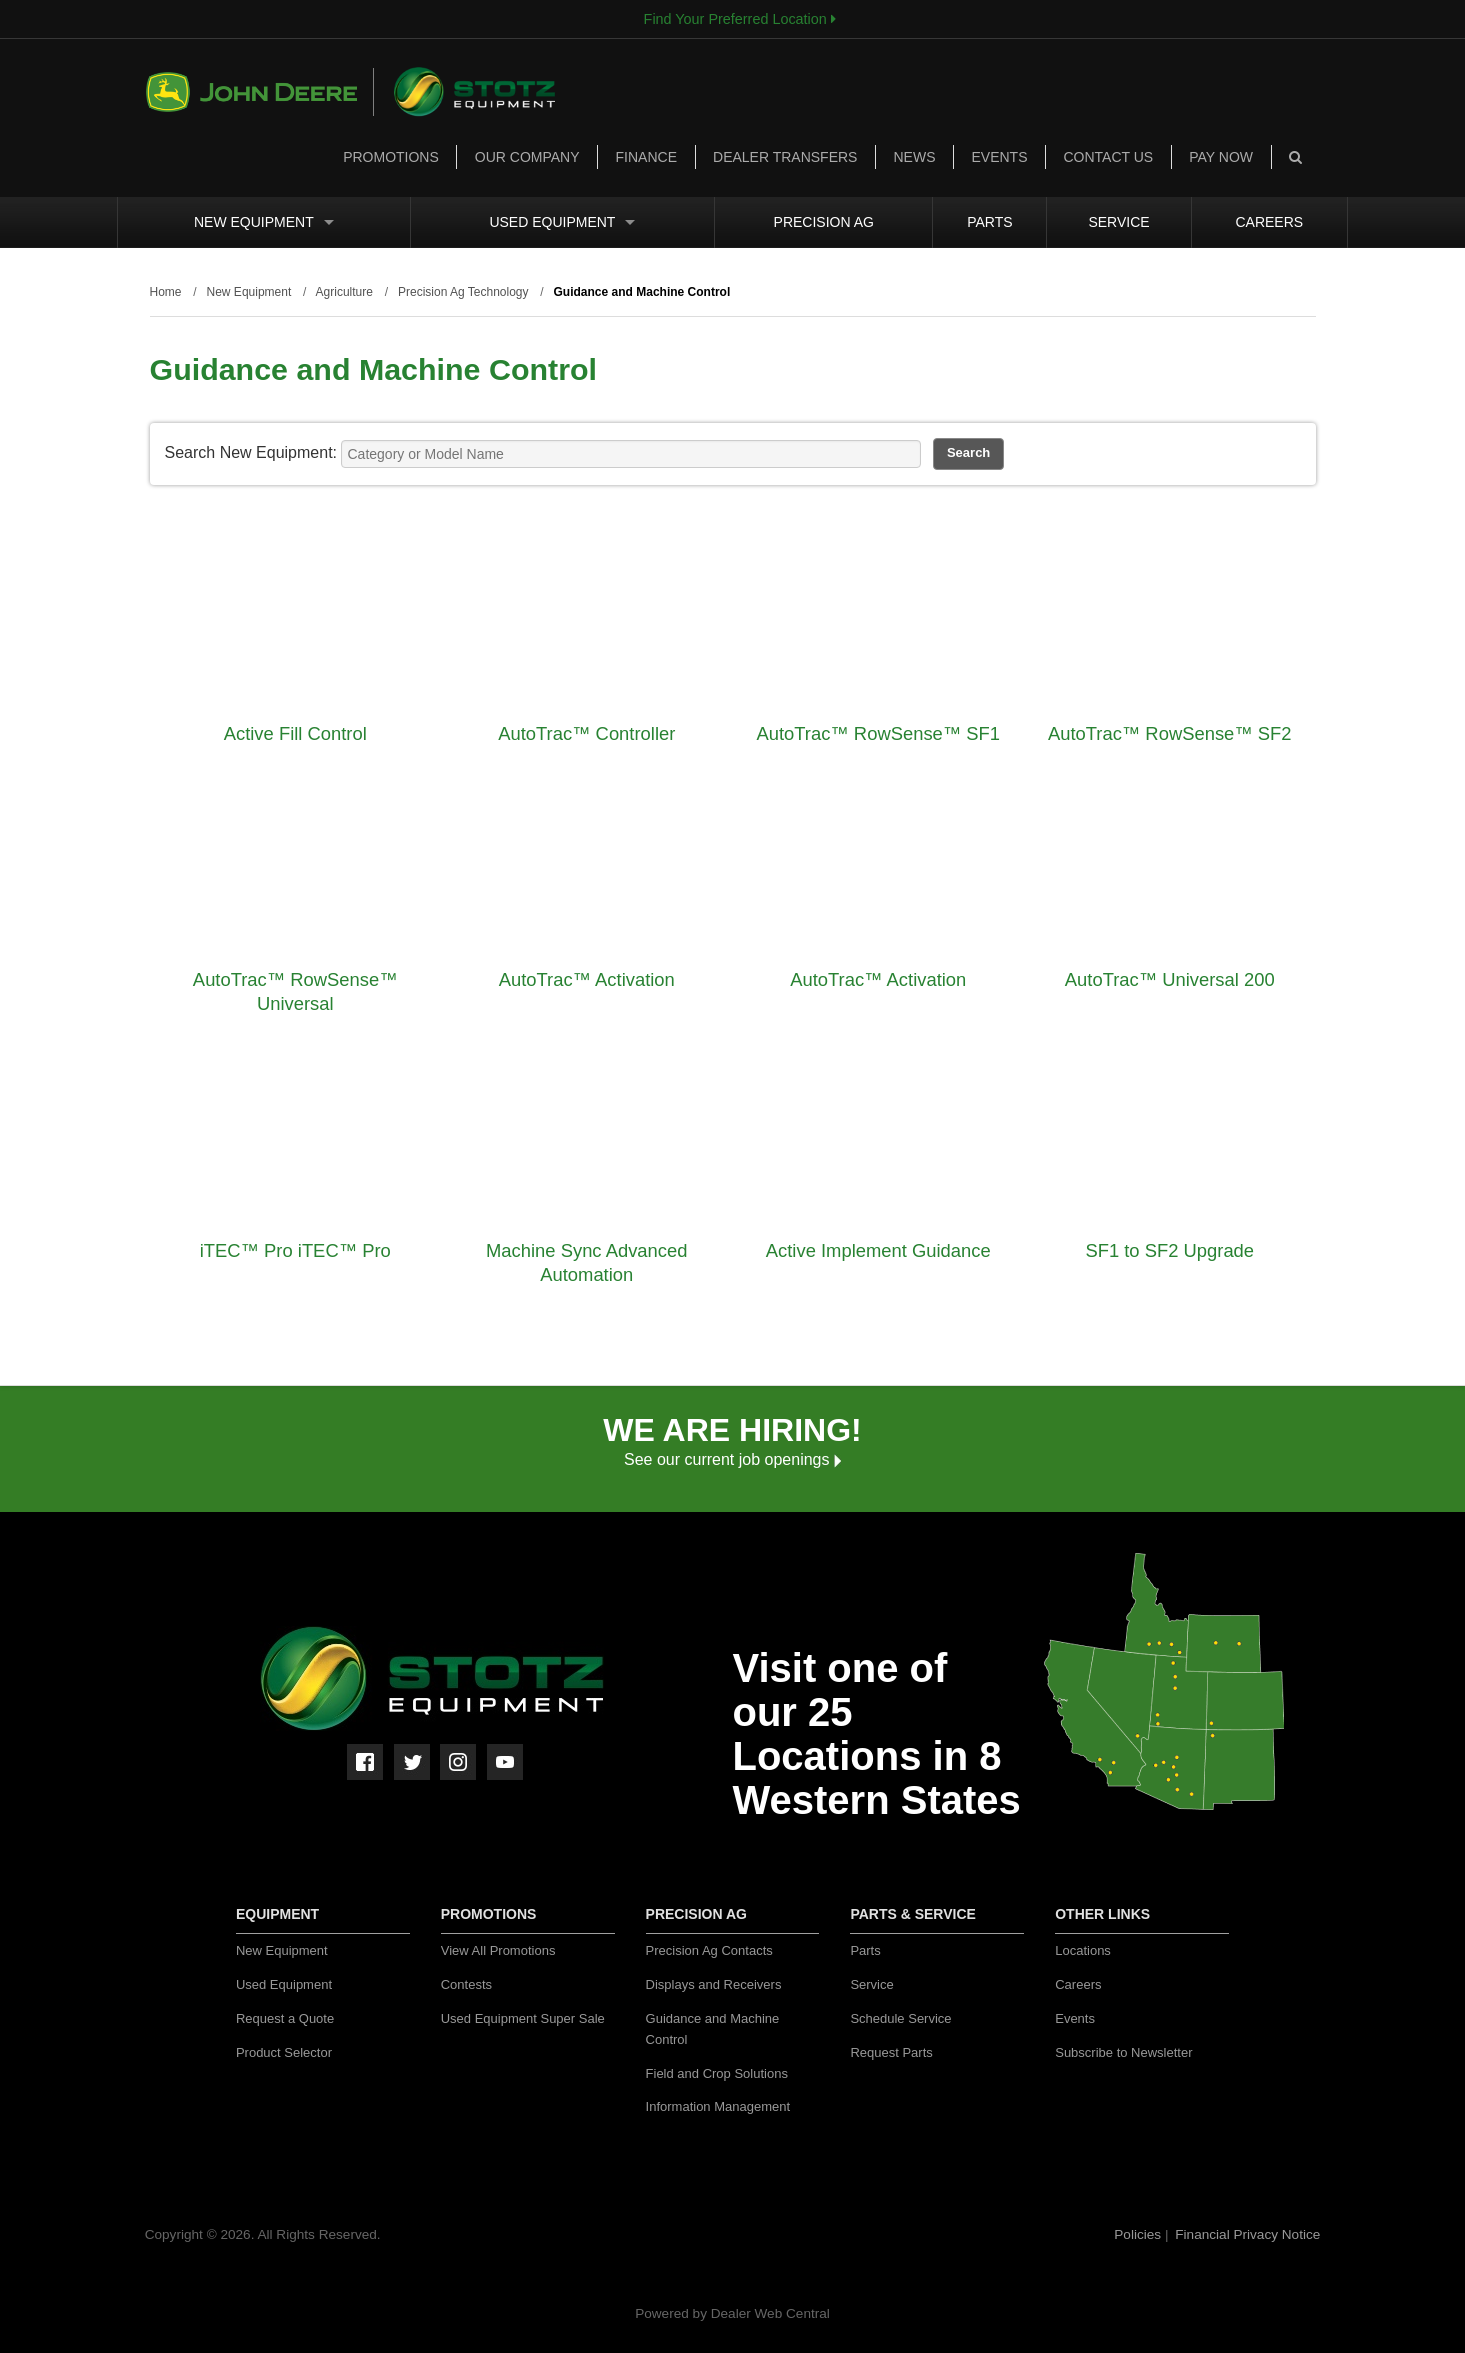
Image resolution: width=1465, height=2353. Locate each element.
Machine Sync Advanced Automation (586, 1262)
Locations (1083, 1950)
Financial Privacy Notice (1247, 2234)
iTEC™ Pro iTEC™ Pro (295, 1250)
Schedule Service (900, 2018)
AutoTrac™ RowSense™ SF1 (878, 733)
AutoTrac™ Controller (586, 733)
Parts (989, 222)
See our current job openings (732, 1459)
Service (1118, 222)
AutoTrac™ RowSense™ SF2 (1170, 733)
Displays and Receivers (714, 1984)
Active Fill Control (295, 733)
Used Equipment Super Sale (523, 2018)
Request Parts (891, 2052)
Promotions (391, 157)
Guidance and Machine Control (713, 2029)
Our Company (527, 157)
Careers (1269, 222)
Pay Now (1221, 157)
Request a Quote (285, 2018)
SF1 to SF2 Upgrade (1169, 1250)
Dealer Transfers (785, 157)
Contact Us (1108, 157)
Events (999, 157)
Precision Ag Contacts (709, 1950)
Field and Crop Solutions (717, 2073)
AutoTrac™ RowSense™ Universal (295, 991)
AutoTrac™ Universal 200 (1170, 979)
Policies (1139, 2234)
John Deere (260, 92)
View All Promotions (498, 1950)
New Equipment (264, 222)
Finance (646, 157)
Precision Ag (824, 222)
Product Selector (284, 2052)
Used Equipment (562, 222)
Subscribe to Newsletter (1123, 2052)
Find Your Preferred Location (740, 19)
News (914, 157)
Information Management (718, 2106)
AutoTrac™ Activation (587, 979)
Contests (466, 1984)
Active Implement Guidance (878, 1250)
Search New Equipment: (251, 452)
